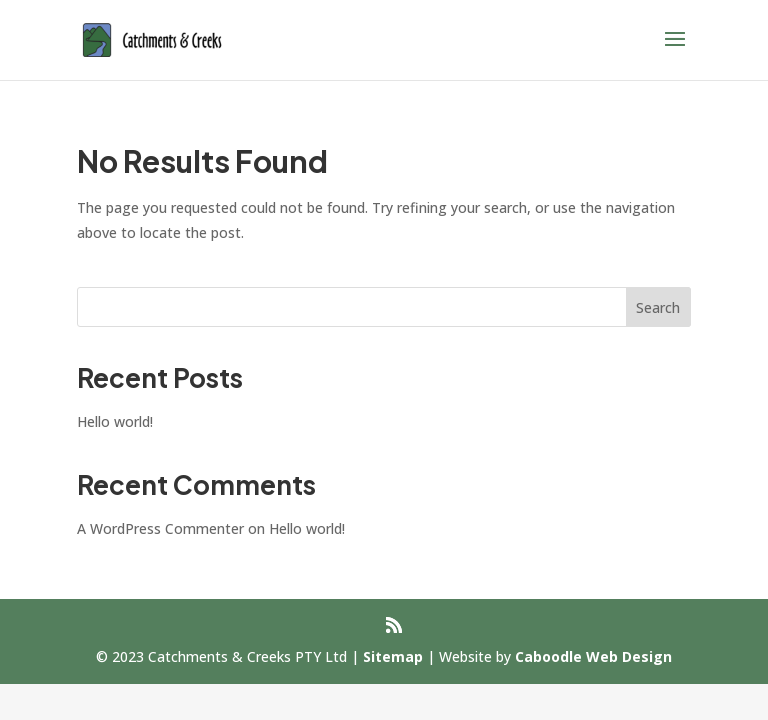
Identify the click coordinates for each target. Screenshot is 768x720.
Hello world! (115, 421)
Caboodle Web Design (593, 656)
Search (658, 307)
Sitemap (393, 656)
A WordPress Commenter (160, 528)
